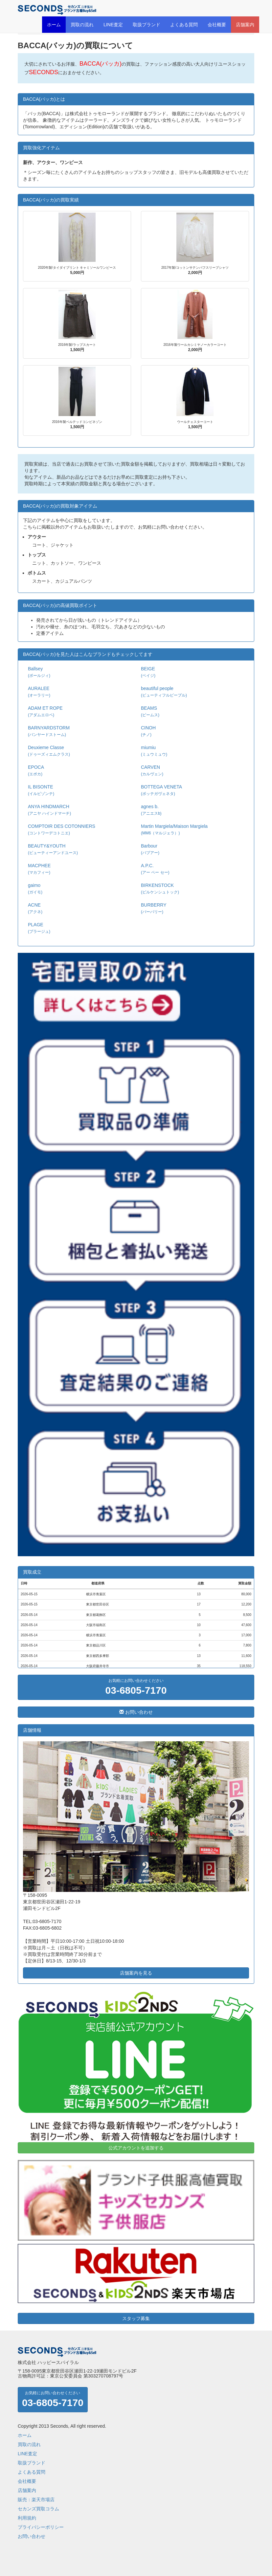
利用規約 (27, 2518)
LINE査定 (113, 24)
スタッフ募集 (136, 2318)
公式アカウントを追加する (136, 2147)
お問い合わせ (136, 1712)
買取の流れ (82, 24)
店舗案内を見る (136, 1973)
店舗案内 (245, 24)
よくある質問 (184, 24)
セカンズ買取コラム (38, 2508)
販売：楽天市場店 (36, 2499)
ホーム (54, 24)
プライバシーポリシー (41, 2527)
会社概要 (217, 24)
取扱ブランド (146, 24)
